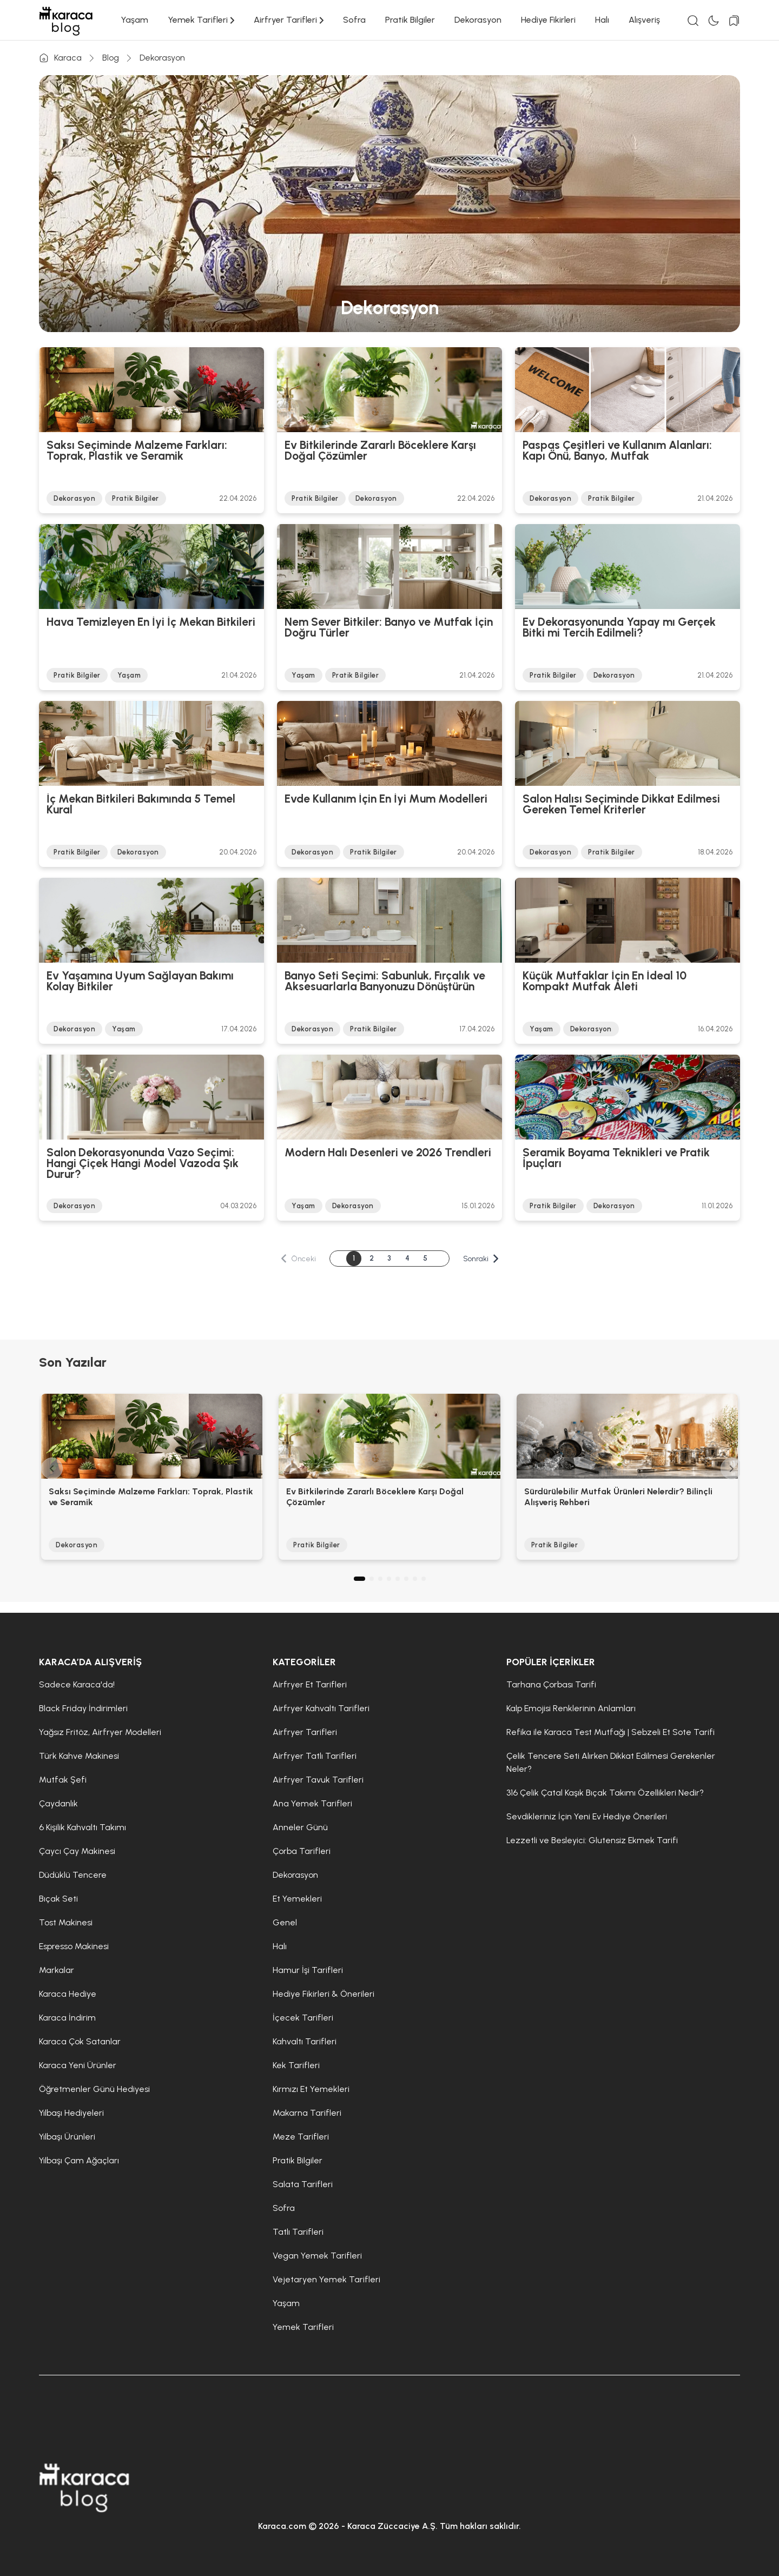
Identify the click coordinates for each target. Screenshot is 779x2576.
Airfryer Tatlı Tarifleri (315, 1756)
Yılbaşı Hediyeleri (71, 2113)
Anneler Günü (300, 1827)
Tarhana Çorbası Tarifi (551, 1684)
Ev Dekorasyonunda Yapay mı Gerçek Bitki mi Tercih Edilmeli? (619, 628)
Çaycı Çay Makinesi (77, 1851)
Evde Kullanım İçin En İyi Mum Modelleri (386, 799)
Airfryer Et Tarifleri (310, 1684)
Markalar (56, 1970)
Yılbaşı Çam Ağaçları (79, 2160)
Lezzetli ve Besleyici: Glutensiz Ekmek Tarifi (592, 1840)
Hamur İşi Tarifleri (308, 1970)
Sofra (354, 20)
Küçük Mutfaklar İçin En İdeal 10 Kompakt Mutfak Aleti (604, 981)
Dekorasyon (477, 20)
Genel (285, 1922)
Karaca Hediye (67, 1994)
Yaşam (134, 20)
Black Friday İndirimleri (83, 1708)
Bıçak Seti (58, 1898)
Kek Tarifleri (296, 2065)
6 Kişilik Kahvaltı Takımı (82, 1827)
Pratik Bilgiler (410, 20)
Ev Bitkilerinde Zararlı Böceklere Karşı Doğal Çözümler (380, 451)
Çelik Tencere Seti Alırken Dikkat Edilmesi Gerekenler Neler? (610, 1762)
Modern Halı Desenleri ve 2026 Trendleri (388, 1153)
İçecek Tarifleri (303, 2017)
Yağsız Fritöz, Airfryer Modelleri (100, 1732)
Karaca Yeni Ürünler (77, 2065)
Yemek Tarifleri (201, 20)
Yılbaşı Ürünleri (67, 2136)
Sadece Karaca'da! (77, 1684)
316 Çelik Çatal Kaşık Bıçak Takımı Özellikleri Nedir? (605, 1792)
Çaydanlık (58, 1803)
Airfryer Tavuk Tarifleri (318, 1779)
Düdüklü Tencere (73, 1875)
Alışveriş (644, 20)
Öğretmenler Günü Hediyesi (94, 2089)
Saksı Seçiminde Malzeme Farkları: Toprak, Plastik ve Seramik (137, 451)
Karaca (60, 57)
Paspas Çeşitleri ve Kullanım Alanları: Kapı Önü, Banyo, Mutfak (617, 451)
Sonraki (481, 1258)
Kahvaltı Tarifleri (304, 2041)
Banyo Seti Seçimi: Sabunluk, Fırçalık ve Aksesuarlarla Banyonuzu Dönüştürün (385, 981)
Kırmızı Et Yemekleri (311, 2089)
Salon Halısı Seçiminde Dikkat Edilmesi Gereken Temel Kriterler (621, 804)
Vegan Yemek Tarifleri (317, 2255)
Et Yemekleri (297, 1898)
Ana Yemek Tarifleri (312, 1803)
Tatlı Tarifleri (298, 2232)
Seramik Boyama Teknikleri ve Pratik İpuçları (616, 1158)
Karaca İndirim (67, 2017)
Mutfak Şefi (63, 1779)
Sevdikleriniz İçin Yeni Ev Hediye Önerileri (586, 1816)
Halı (602, 20)
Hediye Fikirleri (548, 20)
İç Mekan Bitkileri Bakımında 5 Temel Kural (141, 804)
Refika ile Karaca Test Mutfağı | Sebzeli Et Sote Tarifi (610, 1732)
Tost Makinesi (66, 1922)
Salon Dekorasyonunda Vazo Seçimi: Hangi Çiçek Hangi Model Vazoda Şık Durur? (143, 1163)
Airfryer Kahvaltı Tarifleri (321, 1708)
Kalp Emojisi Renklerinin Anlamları (571, 1708)
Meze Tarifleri (301, 2136)
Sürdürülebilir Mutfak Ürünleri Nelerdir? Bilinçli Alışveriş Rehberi (618, 1496)
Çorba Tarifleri (302, 1851)
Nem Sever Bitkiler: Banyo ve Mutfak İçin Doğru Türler (389, 628)
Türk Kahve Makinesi (79, 1756)
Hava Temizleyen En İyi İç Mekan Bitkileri (151, 622)
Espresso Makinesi (74, 1946)
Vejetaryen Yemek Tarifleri (326, 2279)
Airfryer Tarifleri (289, 20)
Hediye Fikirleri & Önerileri (323, 1994)
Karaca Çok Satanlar (80, 2041)
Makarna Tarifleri (307, 2113)
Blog (110, 57)
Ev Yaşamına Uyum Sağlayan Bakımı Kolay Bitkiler (140, 981)
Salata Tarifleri (303, 2184)
